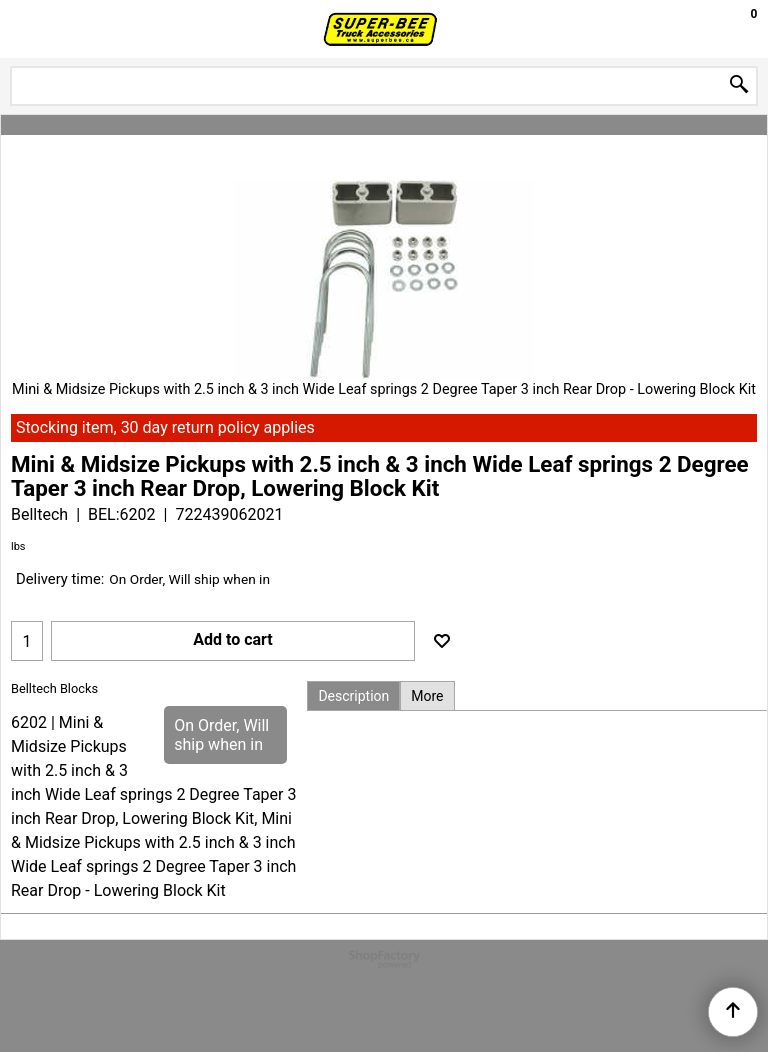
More (427, 696)
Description (353, 696)
